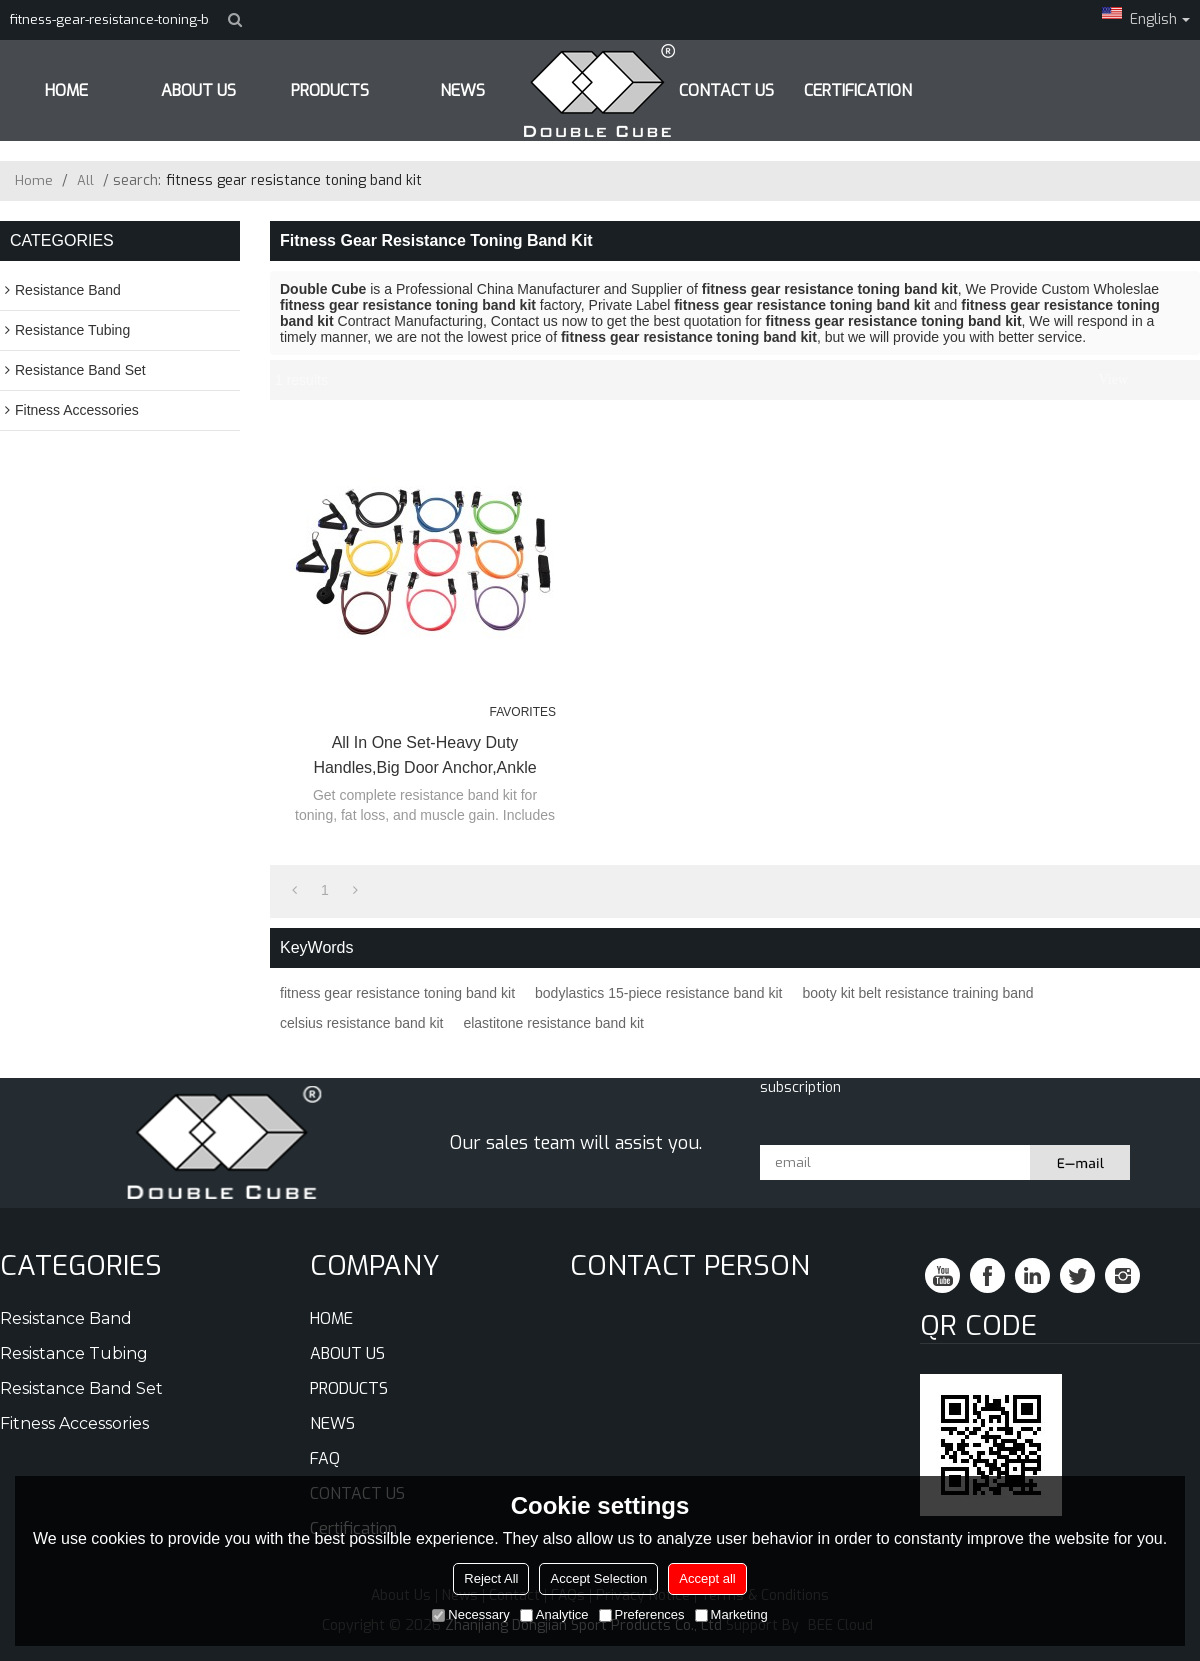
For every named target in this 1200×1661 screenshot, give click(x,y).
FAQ (325, 1458)
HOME (66, 90)
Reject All (491, 1578)
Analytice (554, 1614)
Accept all (707, 1578)
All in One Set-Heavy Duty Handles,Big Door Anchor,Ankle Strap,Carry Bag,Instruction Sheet (424, 757)
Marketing (731, 1614)
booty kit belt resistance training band (918, 993)
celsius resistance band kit (361, 1023)
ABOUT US (198, 90)
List (1146, 380)
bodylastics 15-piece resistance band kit (658, 993)
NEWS (332, 1423)
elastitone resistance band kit (553, 1023)
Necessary (470, 1614)
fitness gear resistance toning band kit (397, 993)
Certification (858, 90)
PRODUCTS (330, 90)
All (85, 180)
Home (34, 180)
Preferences (642, 1614)
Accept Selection (598, 1578)
